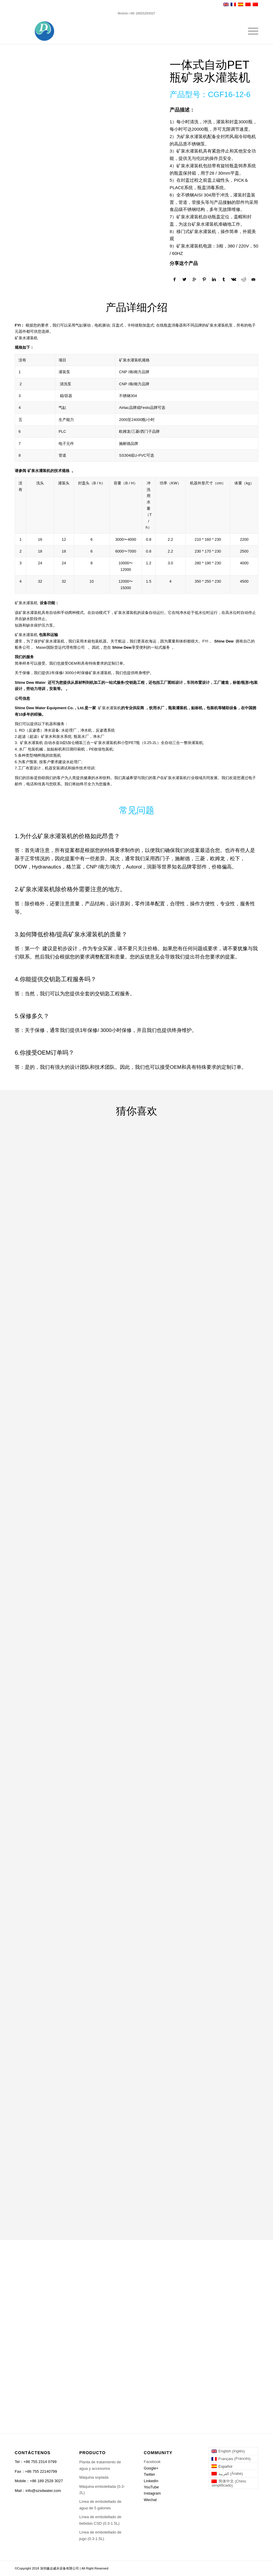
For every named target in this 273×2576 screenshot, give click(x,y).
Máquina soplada (93, 2477)
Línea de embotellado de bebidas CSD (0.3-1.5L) (100, 2520)
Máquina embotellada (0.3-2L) (102, 2489)
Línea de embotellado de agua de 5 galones (100, 2504)
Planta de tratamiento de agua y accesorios (100, 2465)
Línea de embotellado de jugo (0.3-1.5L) (100, 2535)
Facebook (152, 2461)
